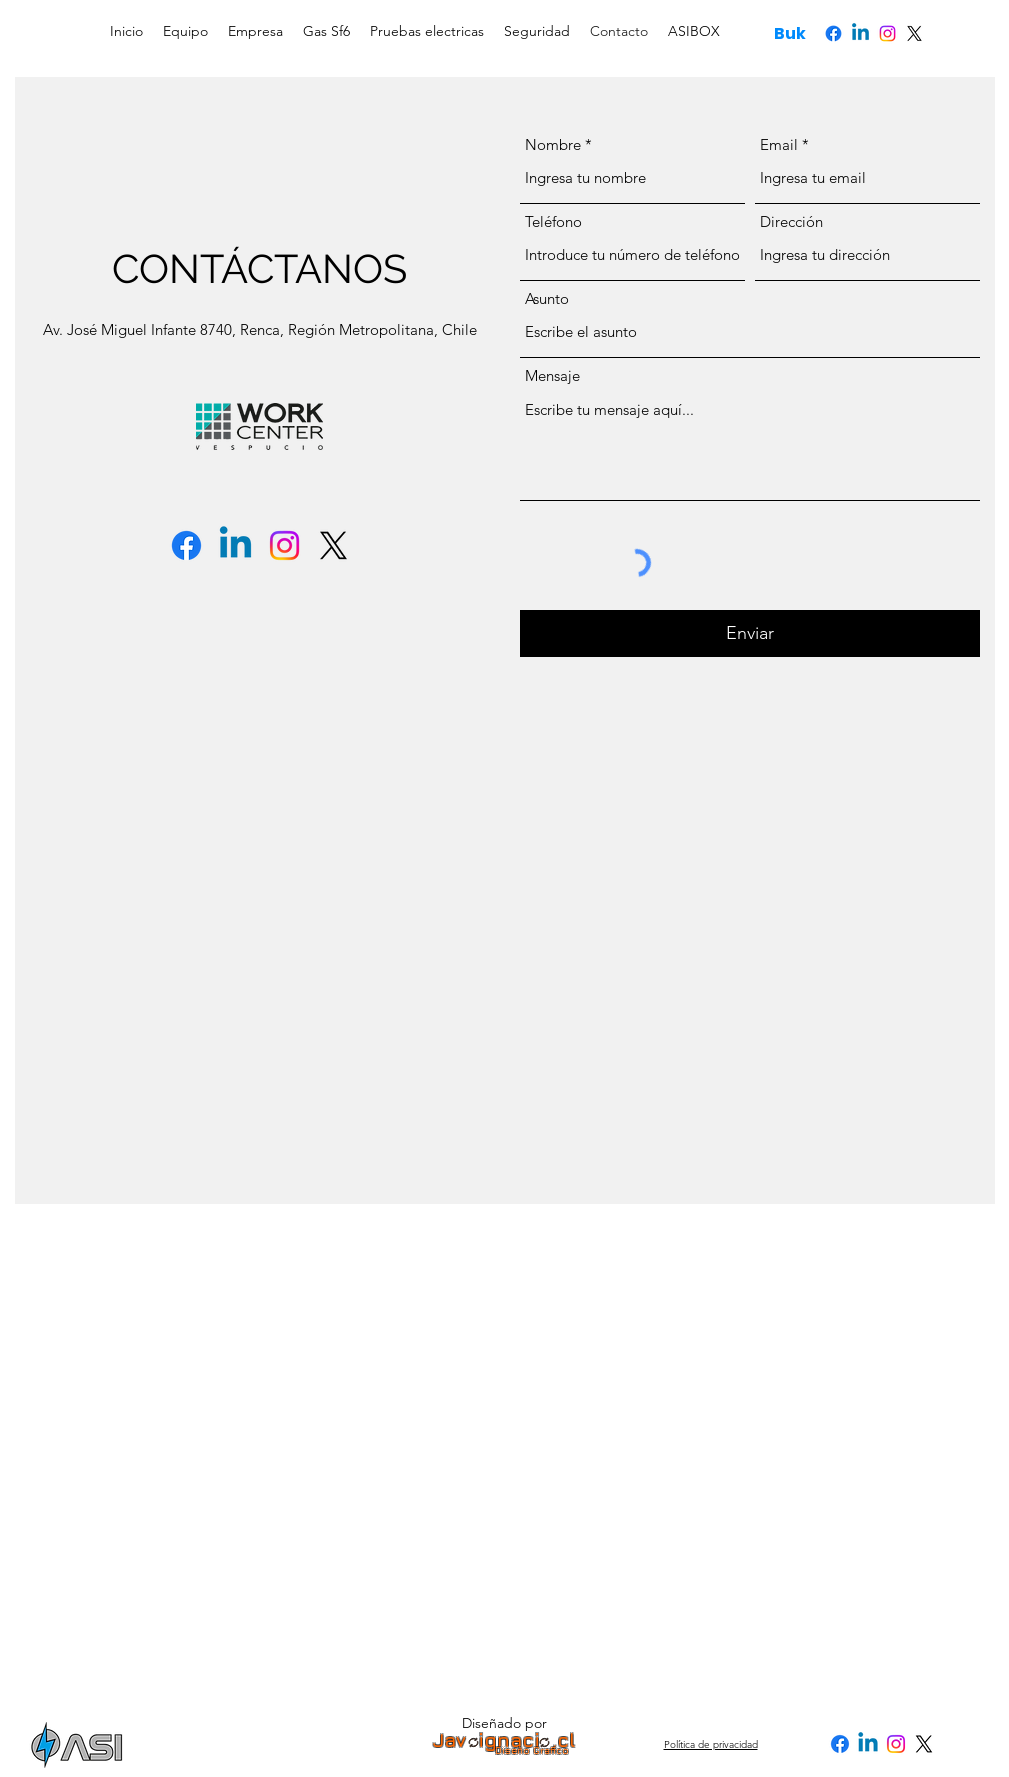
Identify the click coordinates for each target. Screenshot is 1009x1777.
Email (779, 144)
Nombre (553, 144)
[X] (914, 33)
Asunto (547, 298)
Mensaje (552, 375)
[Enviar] (750, 633)
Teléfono (553, 221)
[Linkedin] (860, 33)
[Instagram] (887, 33)
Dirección (791, 221)
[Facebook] (833, 33)
